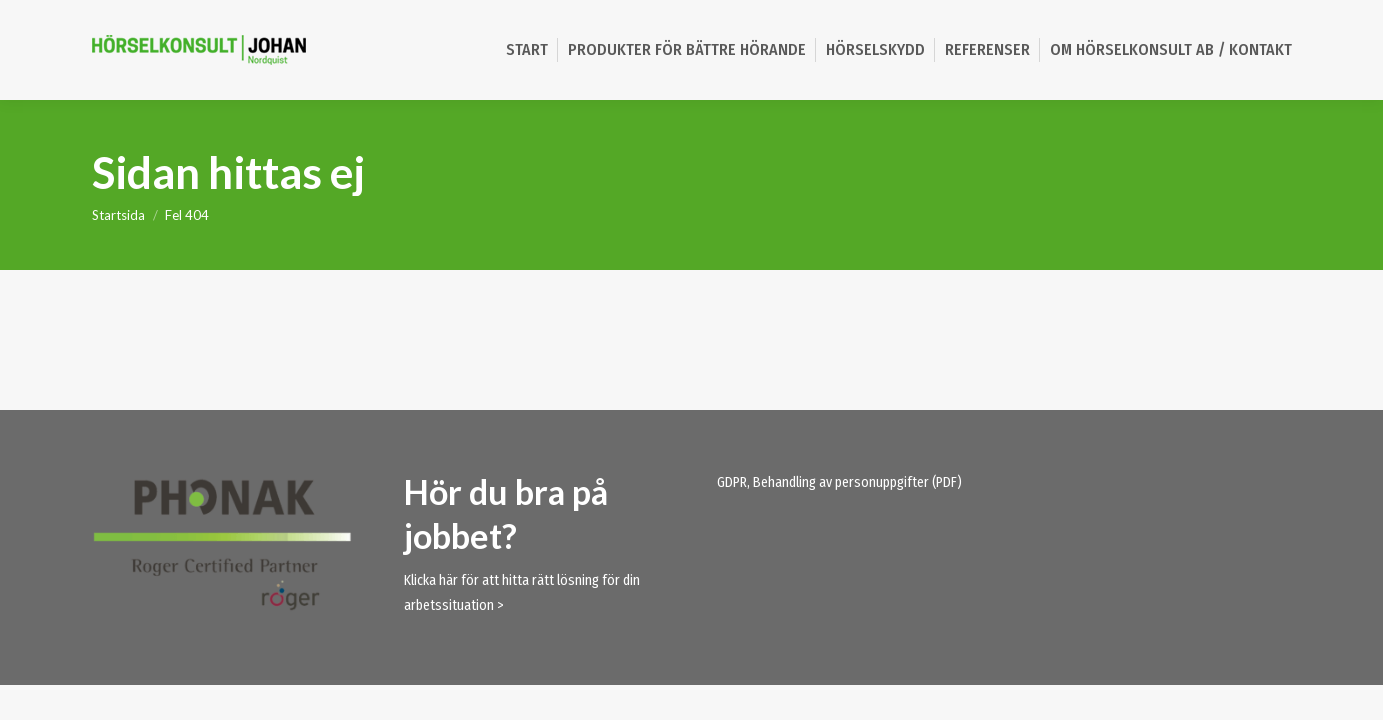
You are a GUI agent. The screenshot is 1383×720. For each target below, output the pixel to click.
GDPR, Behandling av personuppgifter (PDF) (839, 482)
